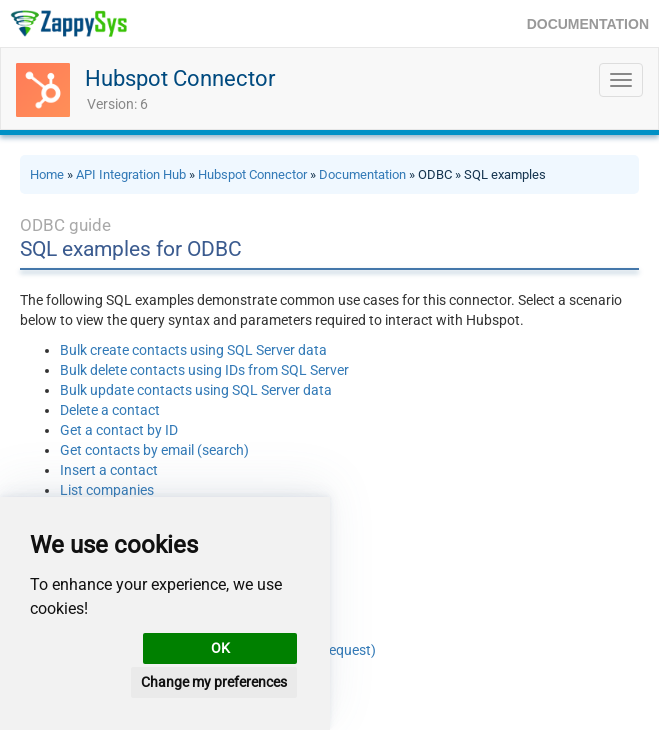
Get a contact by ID (119, 430)
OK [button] (220, 648)
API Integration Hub (131, 174)
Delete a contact (110, 410)
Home (47, 174)
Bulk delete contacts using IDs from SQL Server (204, 370)
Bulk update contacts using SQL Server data (196, 390)
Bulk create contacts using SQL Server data (193, 350)
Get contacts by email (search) (154, 450)
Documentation (362, 174)
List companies (107, 490)
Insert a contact (109, 470)
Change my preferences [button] (214, 682)
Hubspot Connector (180, 78)
